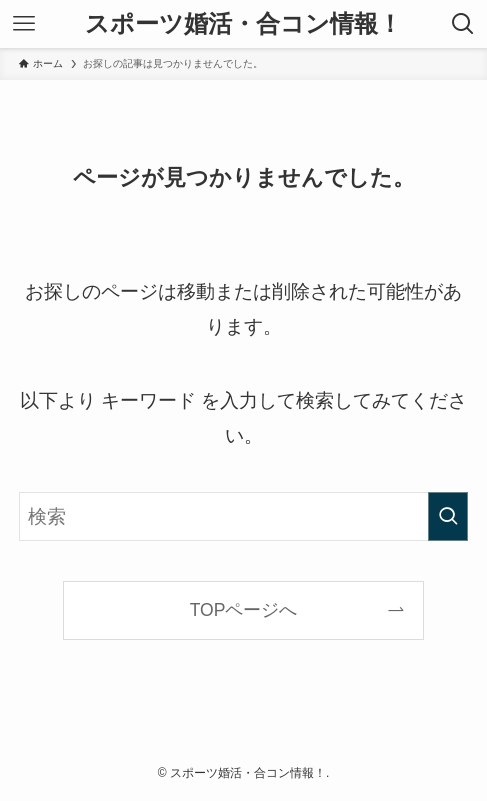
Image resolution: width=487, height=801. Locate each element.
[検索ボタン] (463, 24)
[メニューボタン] (24, 24)
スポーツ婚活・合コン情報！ (243, 24)
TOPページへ (244, 610)
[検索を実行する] (448, 516)
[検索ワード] (243, 516)
